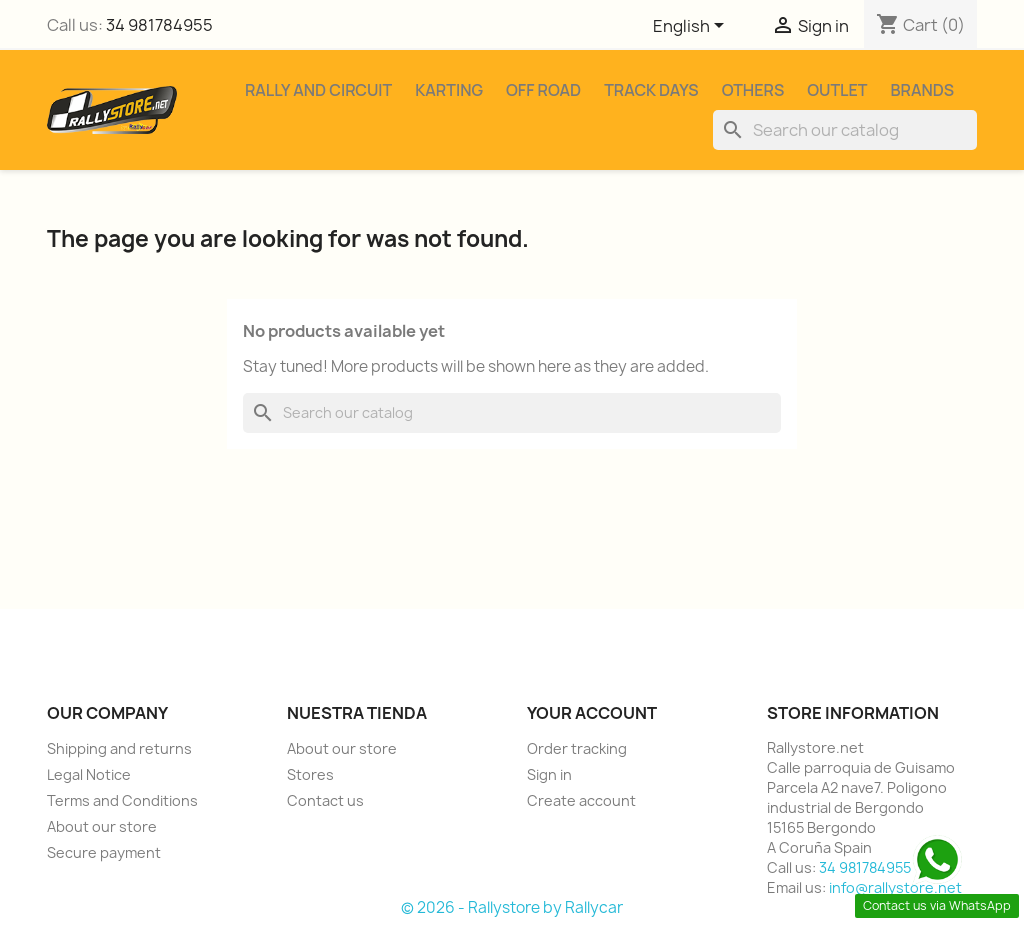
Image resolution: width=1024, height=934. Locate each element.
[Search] (845, 130)
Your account (592, 713)
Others (753, 90)
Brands (922, 90)
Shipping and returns (119, 748)
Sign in (549, 774)
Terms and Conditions (122, 800)
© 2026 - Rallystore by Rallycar (512, 907)
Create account (581, 800)
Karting (449, 90)
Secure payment (104, 852)
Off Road (543, 90)
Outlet (837, 90)
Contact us (325, 800)
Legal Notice (89, 774)
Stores (310, 774)
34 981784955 (159, 25)
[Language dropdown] (692, 27)
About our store (102, 826)
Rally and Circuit (318, 90)
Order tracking (577, 748)
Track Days (651, 90)
